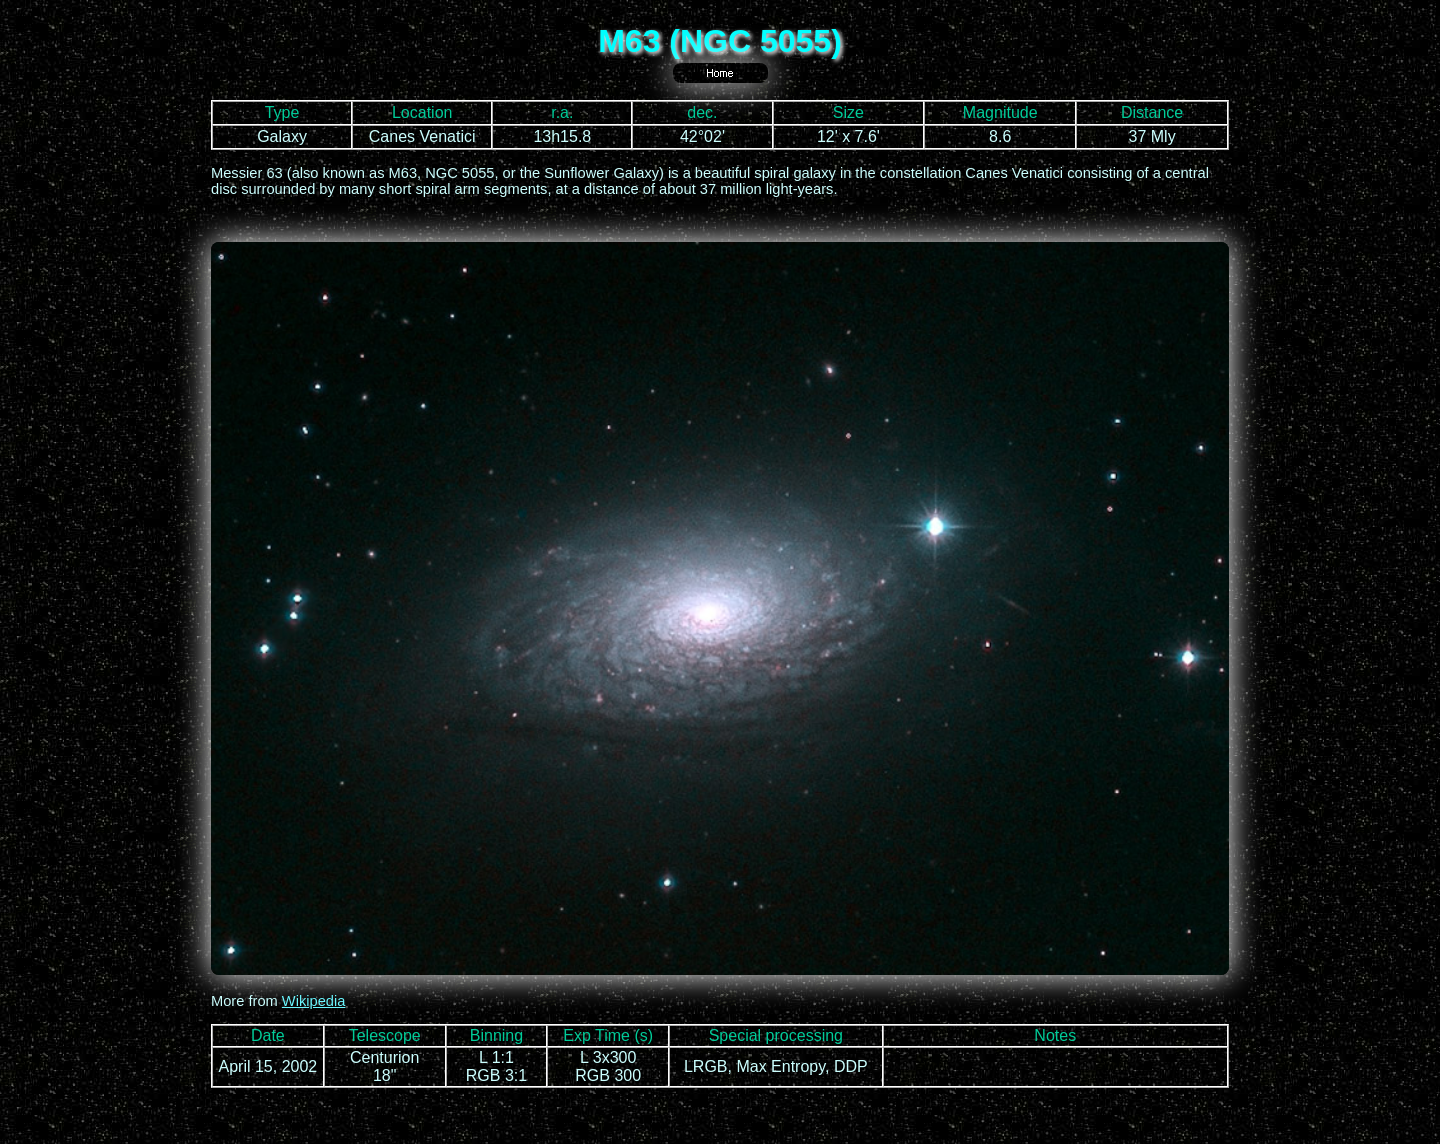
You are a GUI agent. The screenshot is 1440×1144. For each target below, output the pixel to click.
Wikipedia (314, 1001)
